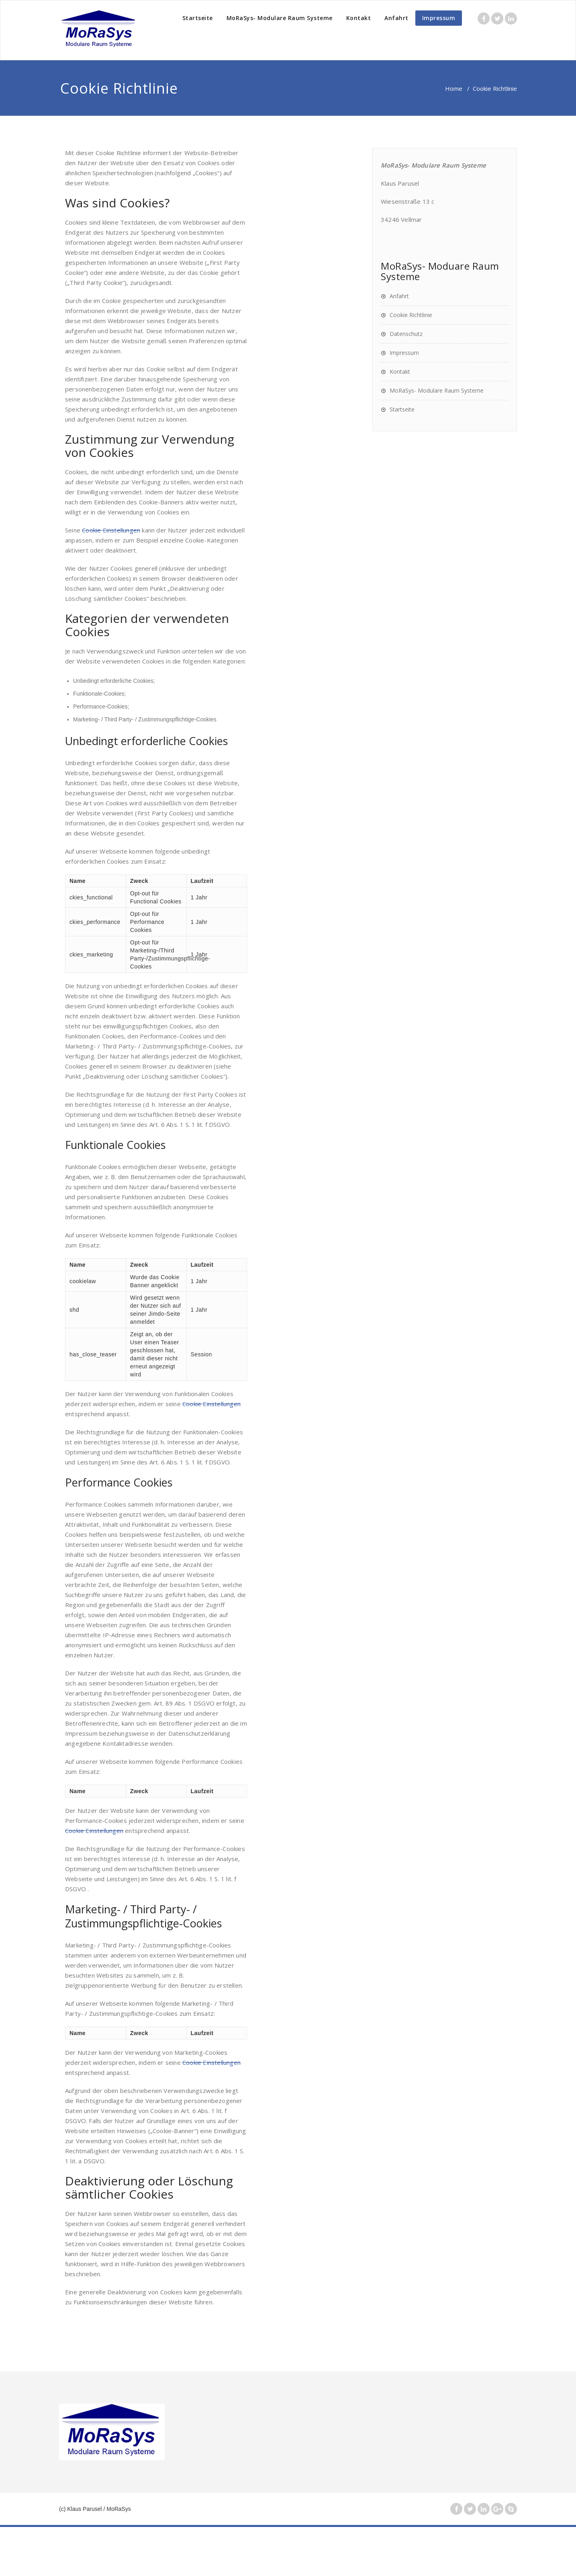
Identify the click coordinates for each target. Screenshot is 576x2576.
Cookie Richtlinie (411, 315)
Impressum (438, 18)
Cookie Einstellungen (111, 530)
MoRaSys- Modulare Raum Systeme (280, 18)
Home (453, 88)
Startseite (197, 18)
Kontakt (358, 18)
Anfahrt (396, 18)
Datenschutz (406, 334)
